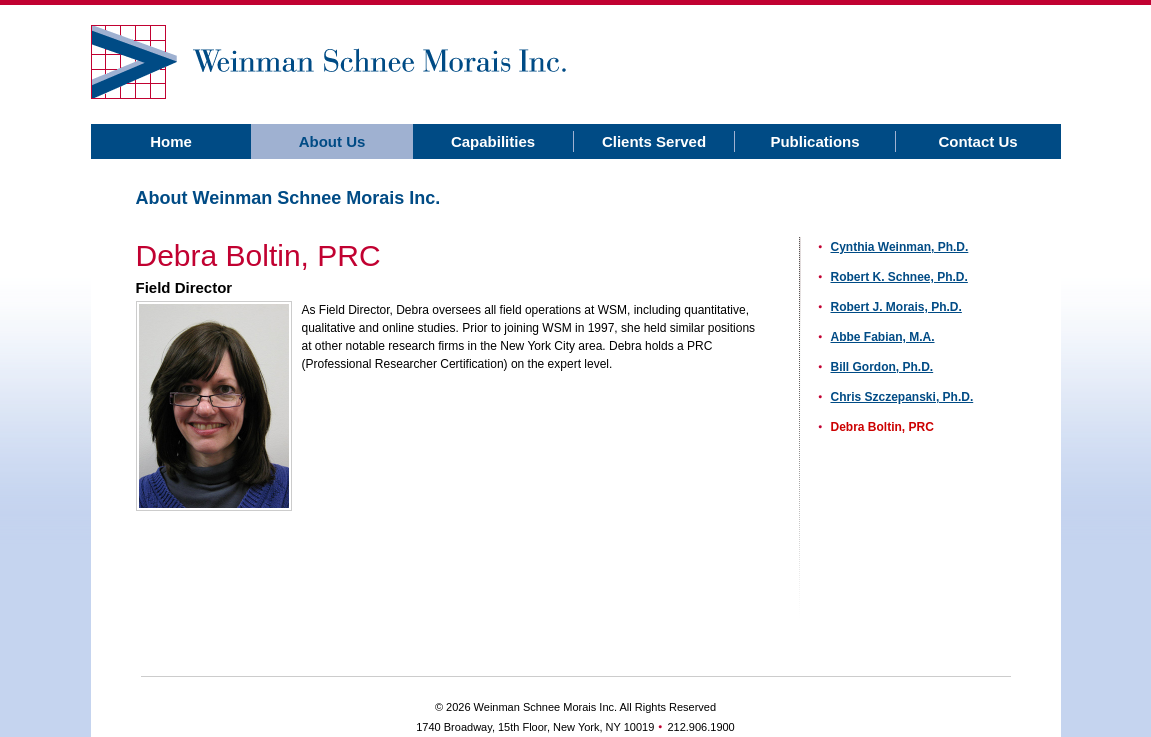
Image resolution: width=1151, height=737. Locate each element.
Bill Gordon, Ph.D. (882, 367)
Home (171, 141)
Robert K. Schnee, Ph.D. (899, 277)
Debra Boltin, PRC (882, 427)
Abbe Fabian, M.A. (883, 337)
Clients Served (654, 141)
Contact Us (977, 141)
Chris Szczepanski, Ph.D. (902, 397)
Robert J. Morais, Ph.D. (896, 307)
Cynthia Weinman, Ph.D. (900, 247)
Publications (814, 141)
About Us (332, 141)
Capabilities (493, 141)
